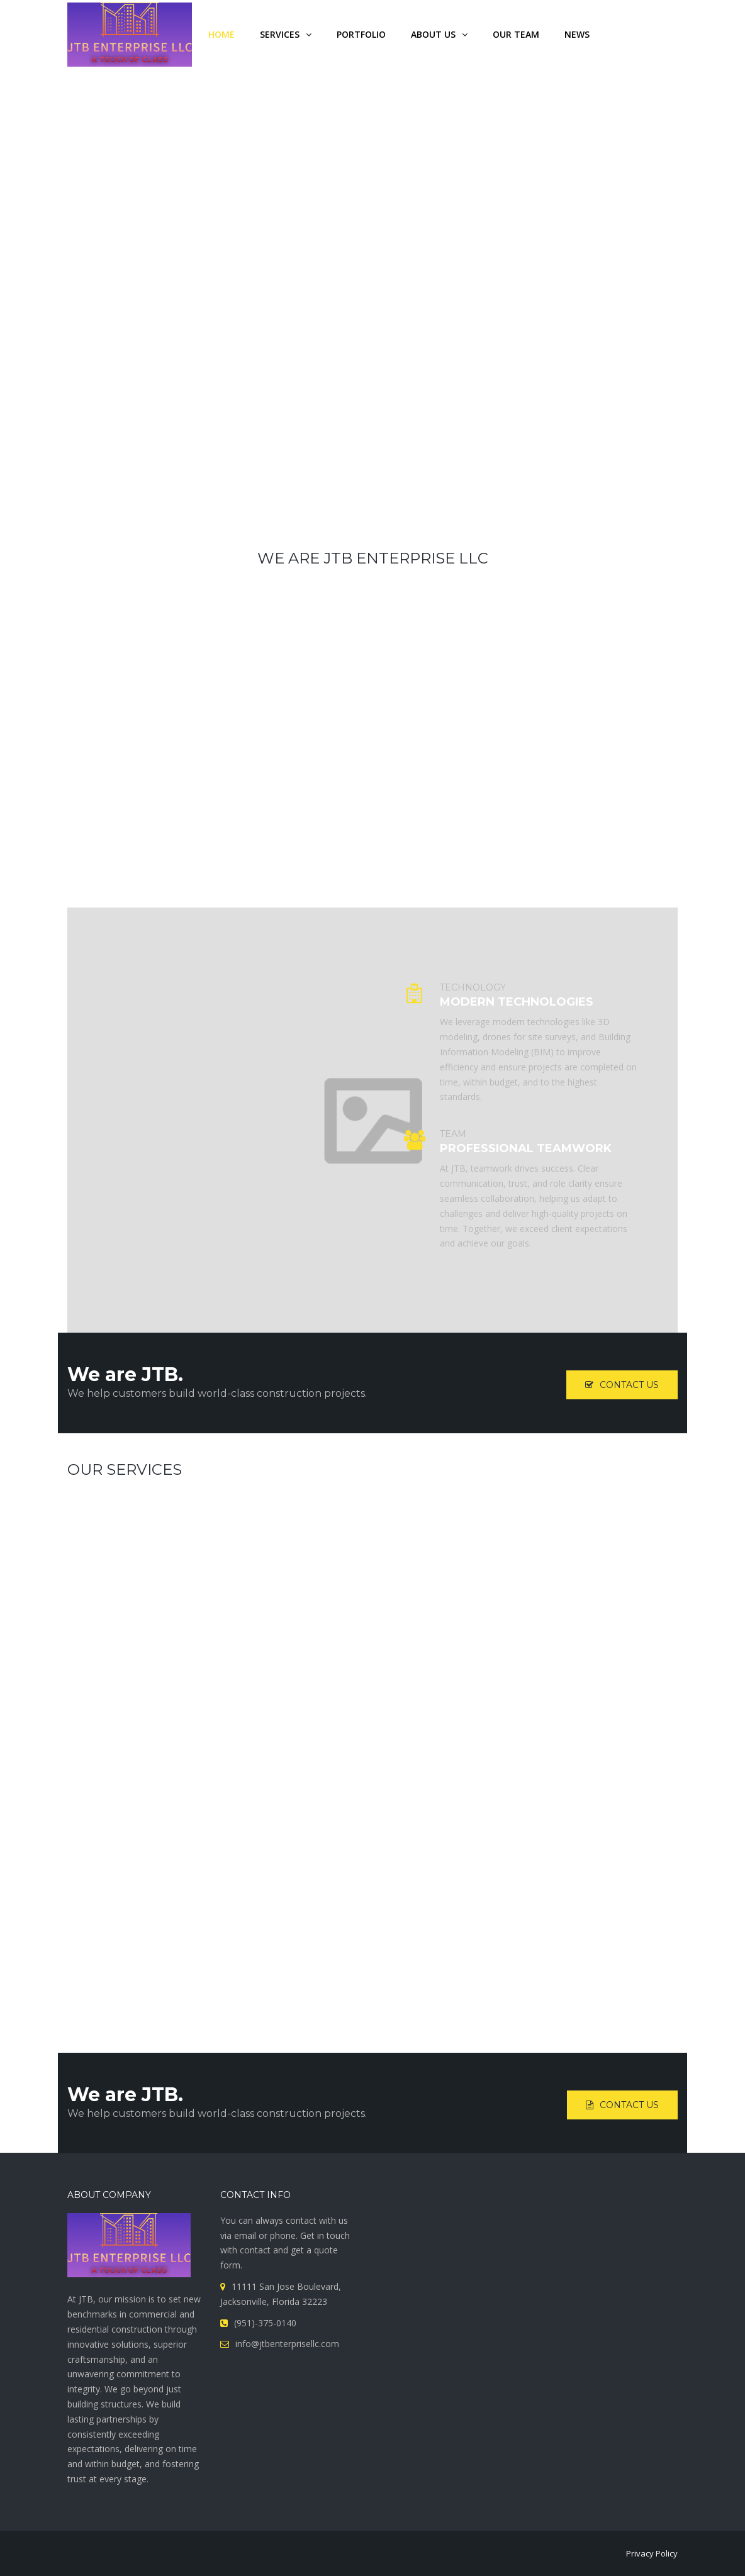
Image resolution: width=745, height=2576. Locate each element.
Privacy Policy (652, 2553)
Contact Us (622, 1385)
